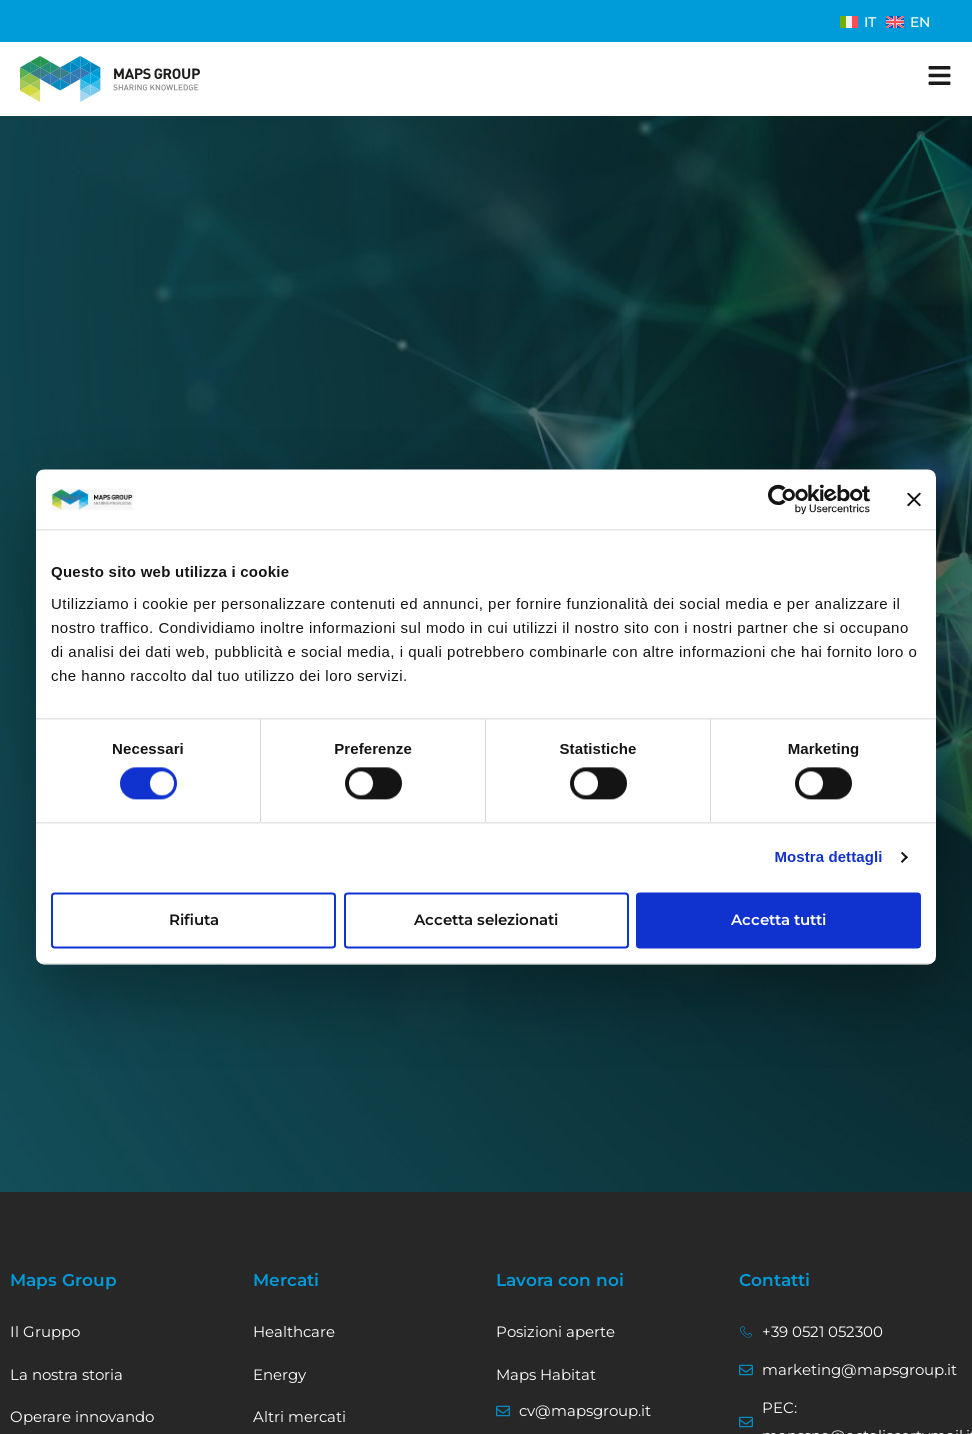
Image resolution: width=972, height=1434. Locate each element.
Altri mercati (299, 1416)
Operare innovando (82, 1416)
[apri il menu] (939, 75)
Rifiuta (194, 919)
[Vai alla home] (110, 79)
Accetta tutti (778, 919)
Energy (279, 1374)
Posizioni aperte (555, 1331)
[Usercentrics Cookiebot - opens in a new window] (782, 499)
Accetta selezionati (486, 919)
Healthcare (294, 1331)
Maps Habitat (546, 1374)
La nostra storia (66, 1374)
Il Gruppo (45, 1331)
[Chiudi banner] (914, 499)
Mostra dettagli (828, 857)
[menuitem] (858, 21)
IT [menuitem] (870, 22)
